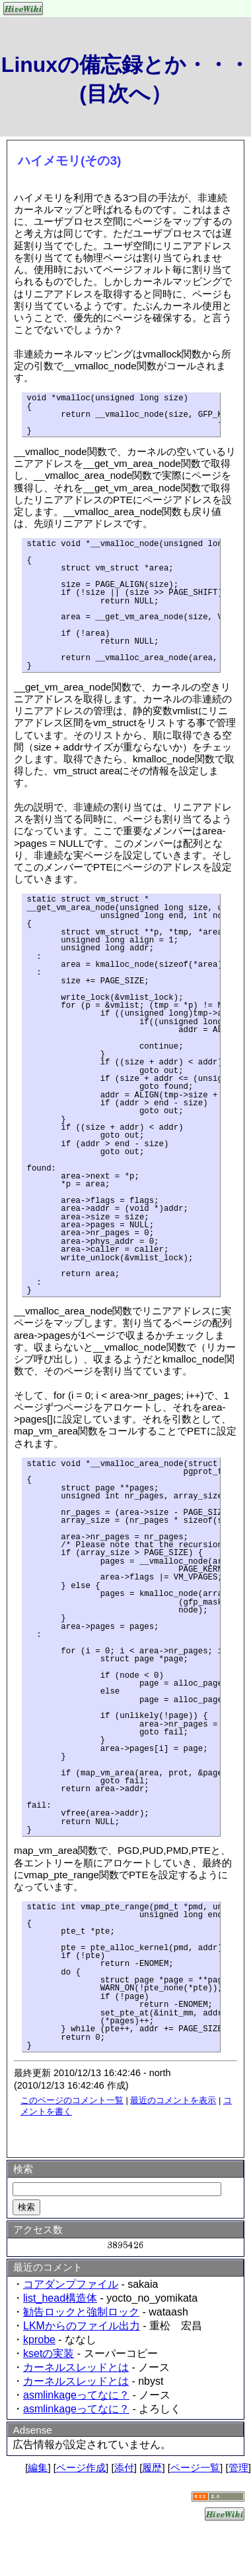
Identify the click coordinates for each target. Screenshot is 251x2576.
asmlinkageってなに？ (76, 2395)
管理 (238, 2467)
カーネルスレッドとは (76, 2367)
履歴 (152, 2467)
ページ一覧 (195, 2467)
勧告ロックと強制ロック (81, 2311)
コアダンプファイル (70, 2284)
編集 (38, 2467)
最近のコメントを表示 (173, 2100)
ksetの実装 (48, 2353)
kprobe (39, 2339)
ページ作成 (81, 2467)
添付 (124, 2467)
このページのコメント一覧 (72, 2100)
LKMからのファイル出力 (81, 2325)
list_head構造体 (60, 2298)
